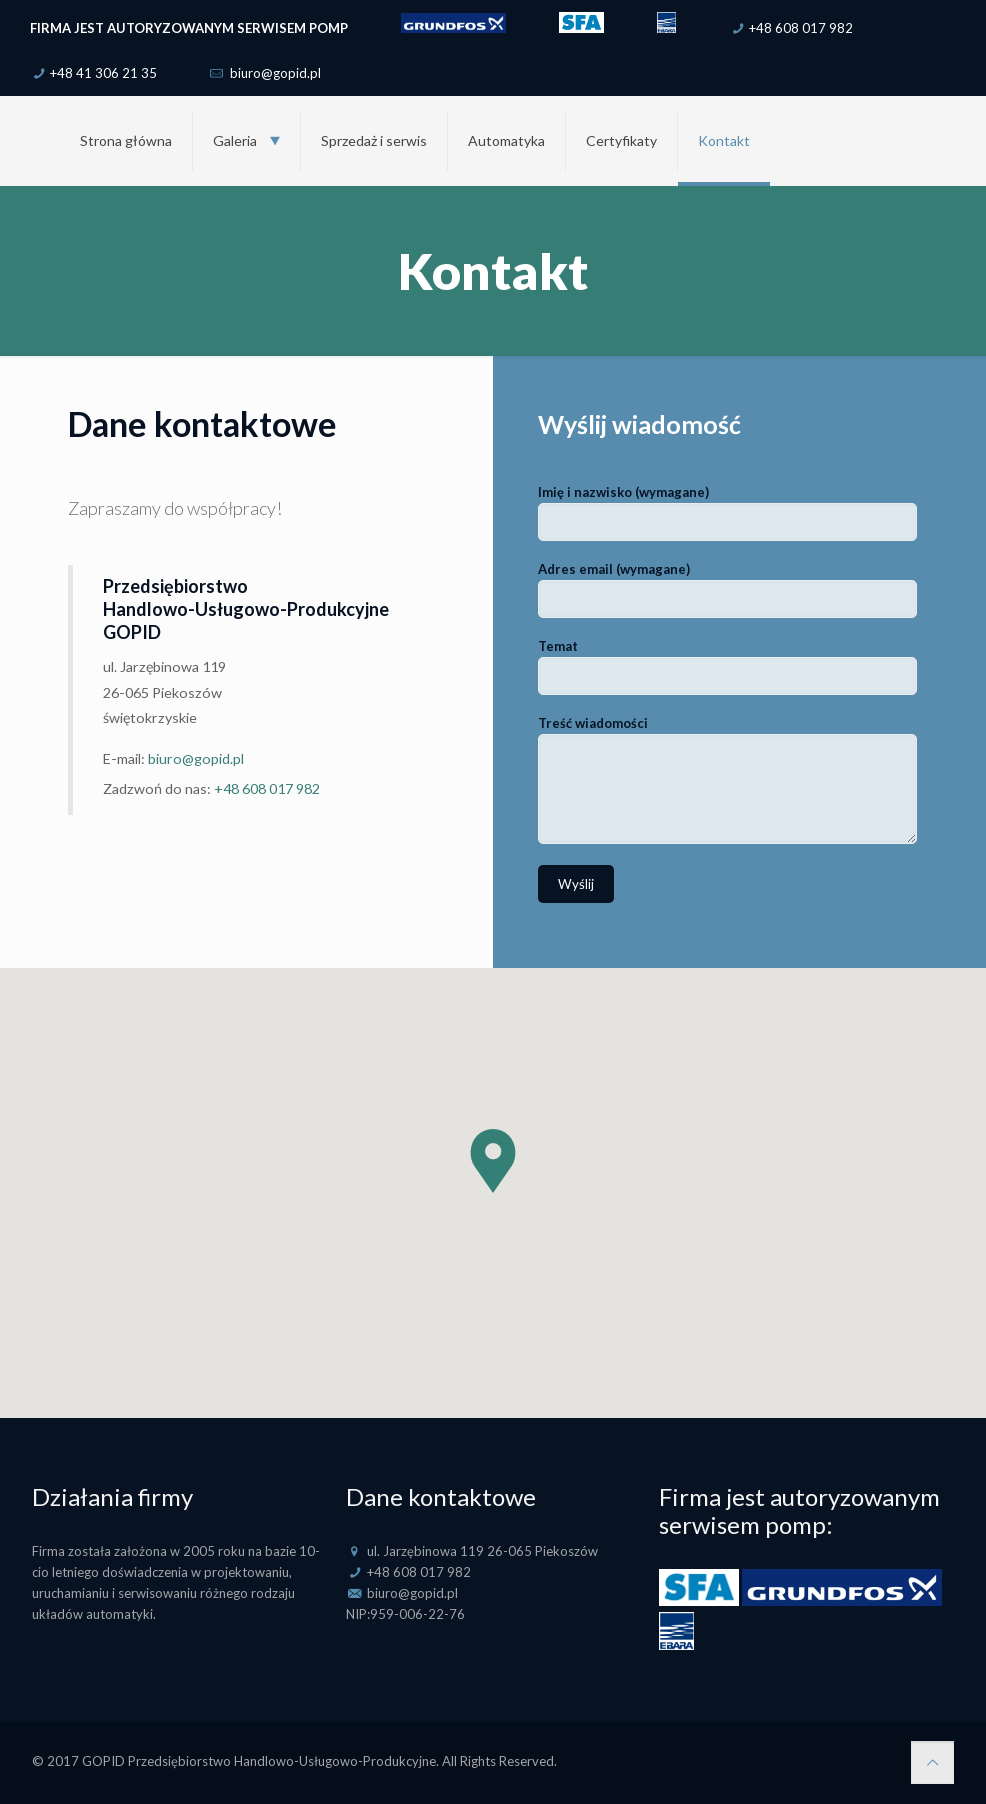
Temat (727, 666)
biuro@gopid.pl (274, 73)
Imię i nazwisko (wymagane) (727, 512)
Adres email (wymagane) (727, 589)
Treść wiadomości (727, 779)
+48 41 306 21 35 (103, 73)
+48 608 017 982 (801, 28)
